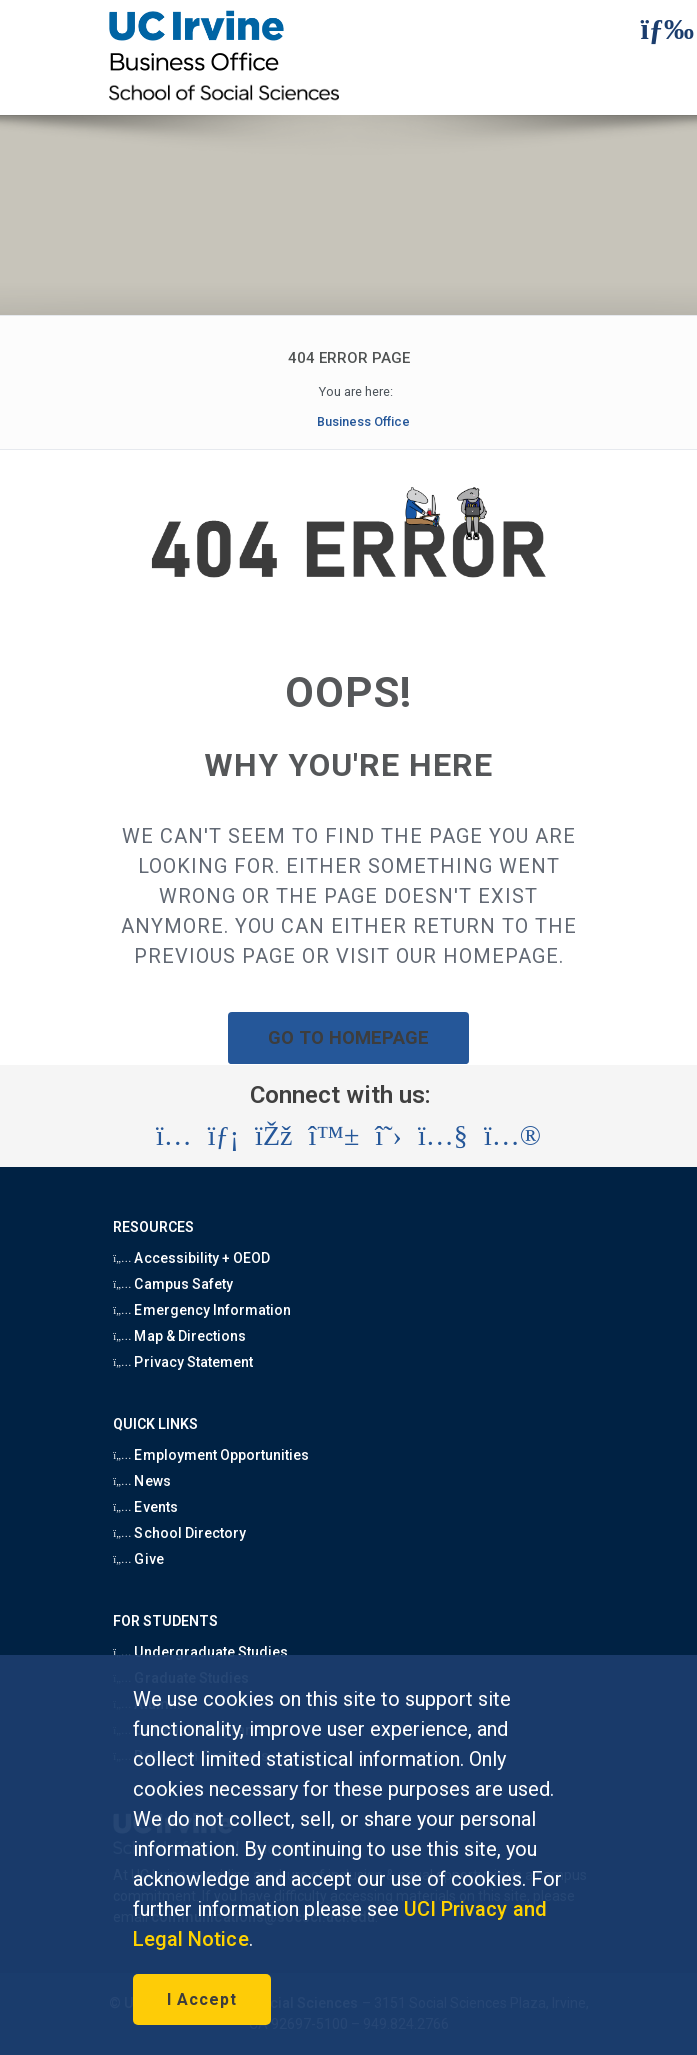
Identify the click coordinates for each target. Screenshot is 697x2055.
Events (145, 1507)
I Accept (202, 1999)
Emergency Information (202, 1310)
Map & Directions (179, 1336)
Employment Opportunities (211, 1455)
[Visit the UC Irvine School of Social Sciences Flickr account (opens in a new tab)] (512, 1136)
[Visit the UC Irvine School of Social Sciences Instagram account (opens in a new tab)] (174, 1136)
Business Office (363, 421)
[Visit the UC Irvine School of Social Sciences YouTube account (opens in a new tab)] (443, 1136)
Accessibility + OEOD (191, 1258)
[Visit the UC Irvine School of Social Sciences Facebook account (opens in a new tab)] (273, 1136)
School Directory (179, 1533)
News (141, 1481)
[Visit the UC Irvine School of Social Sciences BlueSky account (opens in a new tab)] (334, 1136)
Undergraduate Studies (200, 1652)
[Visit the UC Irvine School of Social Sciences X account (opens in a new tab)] (388, 1136)
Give (138, 1559)
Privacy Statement (183, 1362)
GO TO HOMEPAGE (349, 1037)
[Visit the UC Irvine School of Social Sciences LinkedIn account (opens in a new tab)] (223, 1136)
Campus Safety (173, 1284)
